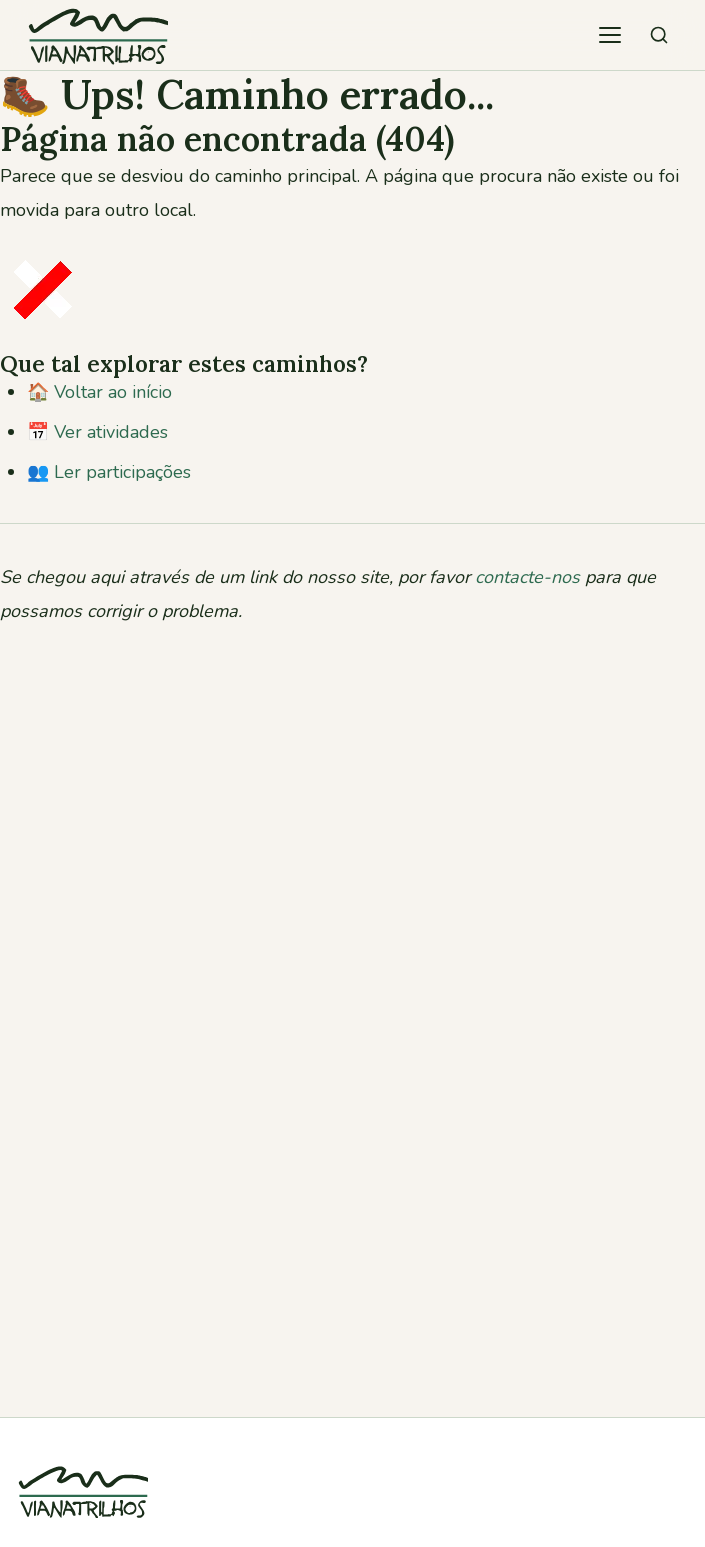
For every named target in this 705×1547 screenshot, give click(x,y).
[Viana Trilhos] (83, 1530)
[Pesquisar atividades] (659, 35)
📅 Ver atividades (97, 432)
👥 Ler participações (109, 472)
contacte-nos (527, 577)
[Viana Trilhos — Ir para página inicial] (98, 35)
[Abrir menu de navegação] (610, 35)
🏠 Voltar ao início (99, 392)
